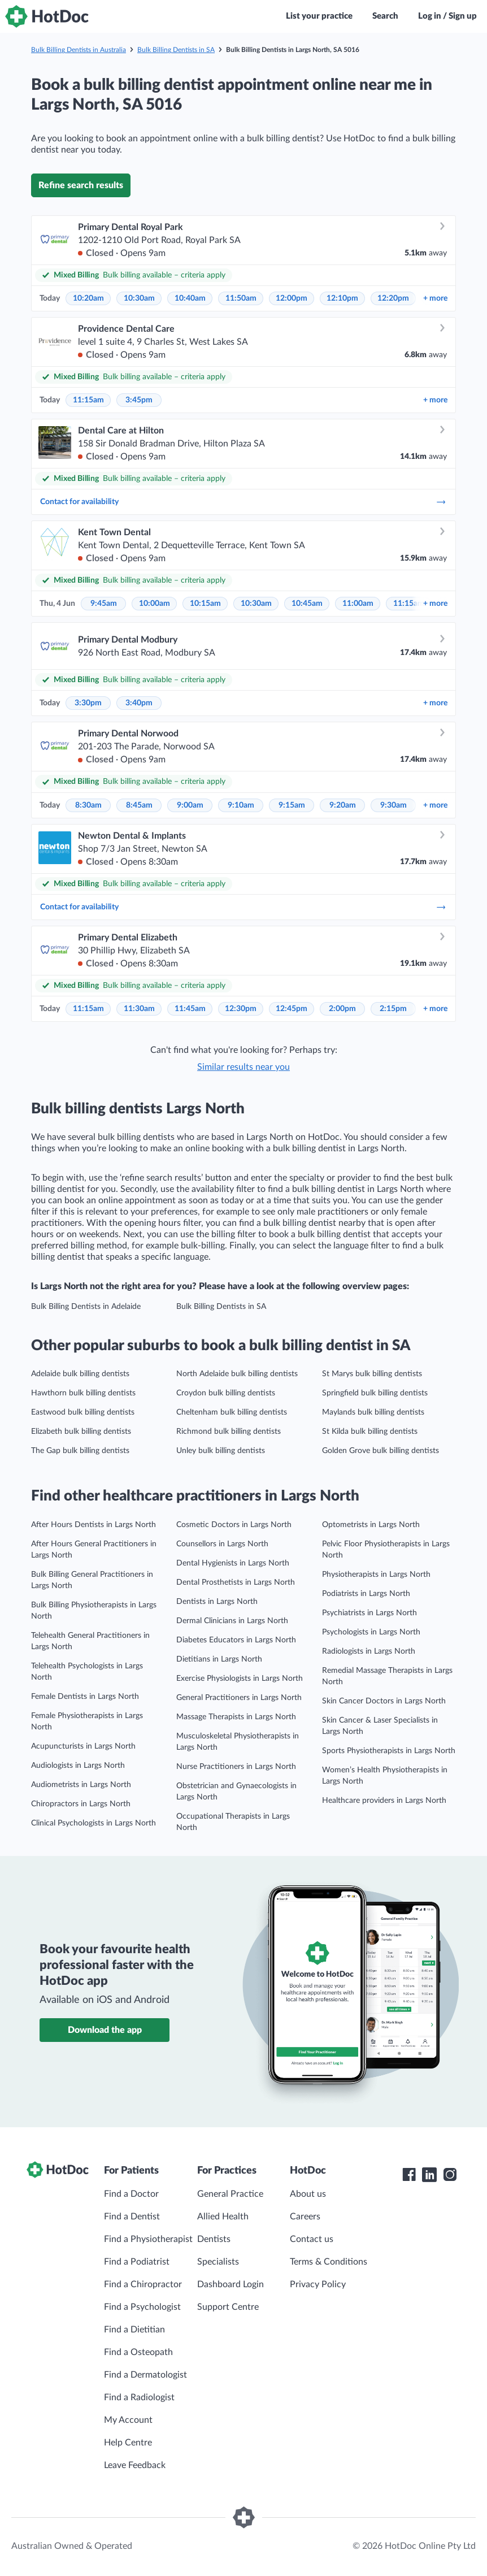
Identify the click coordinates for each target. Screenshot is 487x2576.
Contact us (311, 2239)
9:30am (393, 805)
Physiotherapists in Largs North (376, 1574)
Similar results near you (243, 1067)
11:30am (139, 1009)
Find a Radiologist (139, 2397)
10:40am (190, 298)
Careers (305, 2216)
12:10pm (342, 298)
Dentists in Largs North (217, 1602)
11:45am (190, 1009)
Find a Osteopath (138, 2352)
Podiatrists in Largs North (366, 1594)
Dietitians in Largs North (219, 1659)
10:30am (139, 298)
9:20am (342, 805)
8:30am (88, 805)
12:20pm (393, 298)
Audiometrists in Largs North (81, 1785)
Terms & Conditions (328, 2261)
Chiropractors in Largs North (81, 1804)
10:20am (88, 298)
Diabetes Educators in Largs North (236, 1640)
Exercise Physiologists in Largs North (239, 1678)
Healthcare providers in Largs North (384, 1801)
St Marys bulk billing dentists (372, 1374)
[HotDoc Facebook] (409, 2174)
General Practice (230, 2193)
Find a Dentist (132, 2216)
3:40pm (139, 703)
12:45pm (291, 1009)
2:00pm (342, 1009)
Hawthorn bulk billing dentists (83, 1393)
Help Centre (128, 2442)
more (435, 298)
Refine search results (80, 185)
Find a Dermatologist (145, 2374)
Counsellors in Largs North (222, 1544)
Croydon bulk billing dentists (225, 1393)
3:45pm (139, 400)
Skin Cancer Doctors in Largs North (384, 1701)
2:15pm (393, 1009)
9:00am (190, 805)
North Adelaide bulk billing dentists (237, 1374)
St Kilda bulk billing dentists (370, 1432)
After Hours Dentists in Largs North (93, 1525)
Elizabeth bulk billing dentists (81, 1432)
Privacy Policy (318, 2284)
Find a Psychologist (142, 2307)
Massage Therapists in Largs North (236, 1717)
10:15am (205, 604)
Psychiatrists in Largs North (369, 1613)
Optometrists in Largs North (371, 1525)
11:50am (240, 298)
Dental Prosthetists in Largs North (235, 1582)
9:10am (241, 805)
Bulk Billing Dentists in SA (176, 49)
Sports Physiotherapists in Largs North (388, 1751)
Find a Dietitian (134, 2329)
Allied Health (223, 2216)
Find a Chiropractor (143, 2284)
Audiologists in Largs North (78, 1766)
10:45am (307, 604)
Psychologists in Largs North (371, 1632)
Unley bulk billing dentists (220, 1451)
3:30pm (88, 703)
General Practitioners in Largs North (239, 1698)
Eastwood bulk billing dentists (82, 1412)
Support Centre (228, 2307)
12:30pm (240, 1009)
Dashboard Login (230, 2284)
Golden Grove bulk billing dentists (380, 1451)
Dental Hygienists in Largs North (232, 1563)
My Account (128, 2420)
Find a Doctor (131, 2193)
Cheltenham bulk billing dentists (231, 1412)
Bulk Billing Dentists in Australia (78, 49)
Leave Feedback (135, 2465)
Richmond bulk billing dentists (228, 1432)
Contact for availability (243, 502)
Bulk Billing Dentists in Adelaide (86, 1307)
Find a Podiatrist (136, 2261)
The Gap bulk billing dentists (80, 1451)
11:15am (88, 400)
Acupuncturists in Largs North (83, 1746)
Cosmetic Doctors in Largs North (234, 1525)
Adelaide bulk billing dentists (80, 1374)
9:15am (292, 805)
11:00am (357, 604)
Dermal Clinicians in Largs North (232, 1621)
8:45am (139, 805)
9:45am (103, 604)
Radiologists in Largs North (368, 1651)
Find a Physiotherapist (148, 2239)
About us (308, 2193)
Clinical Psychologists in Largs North (93, 1823)
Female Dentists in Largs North (85, 1697)
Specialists (218, 2261)
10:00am (154, 604)
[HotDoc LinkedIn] (429, 2174)
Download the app (105, 2030)
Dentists (214, 2239)
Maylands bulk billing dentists (373, 1412)
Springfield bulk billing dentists (375, 1393)
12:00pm (291, 298)
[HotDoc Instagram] (450, 2174)
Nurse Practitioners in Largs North (236, 1767)
